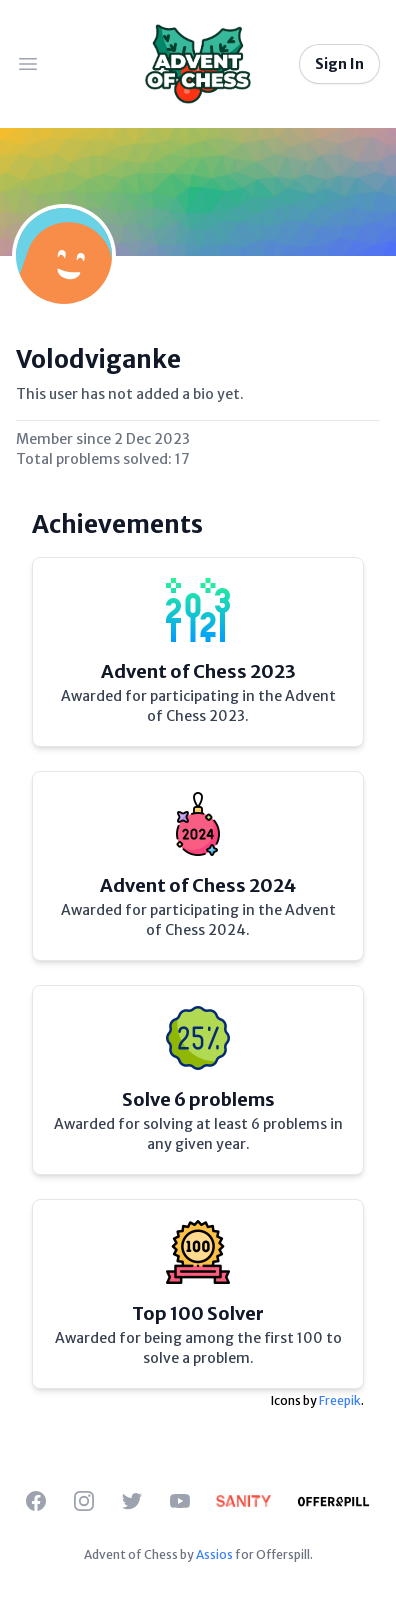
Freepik (340, 1400)
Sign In (339, 64)
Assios (214, 1554)
